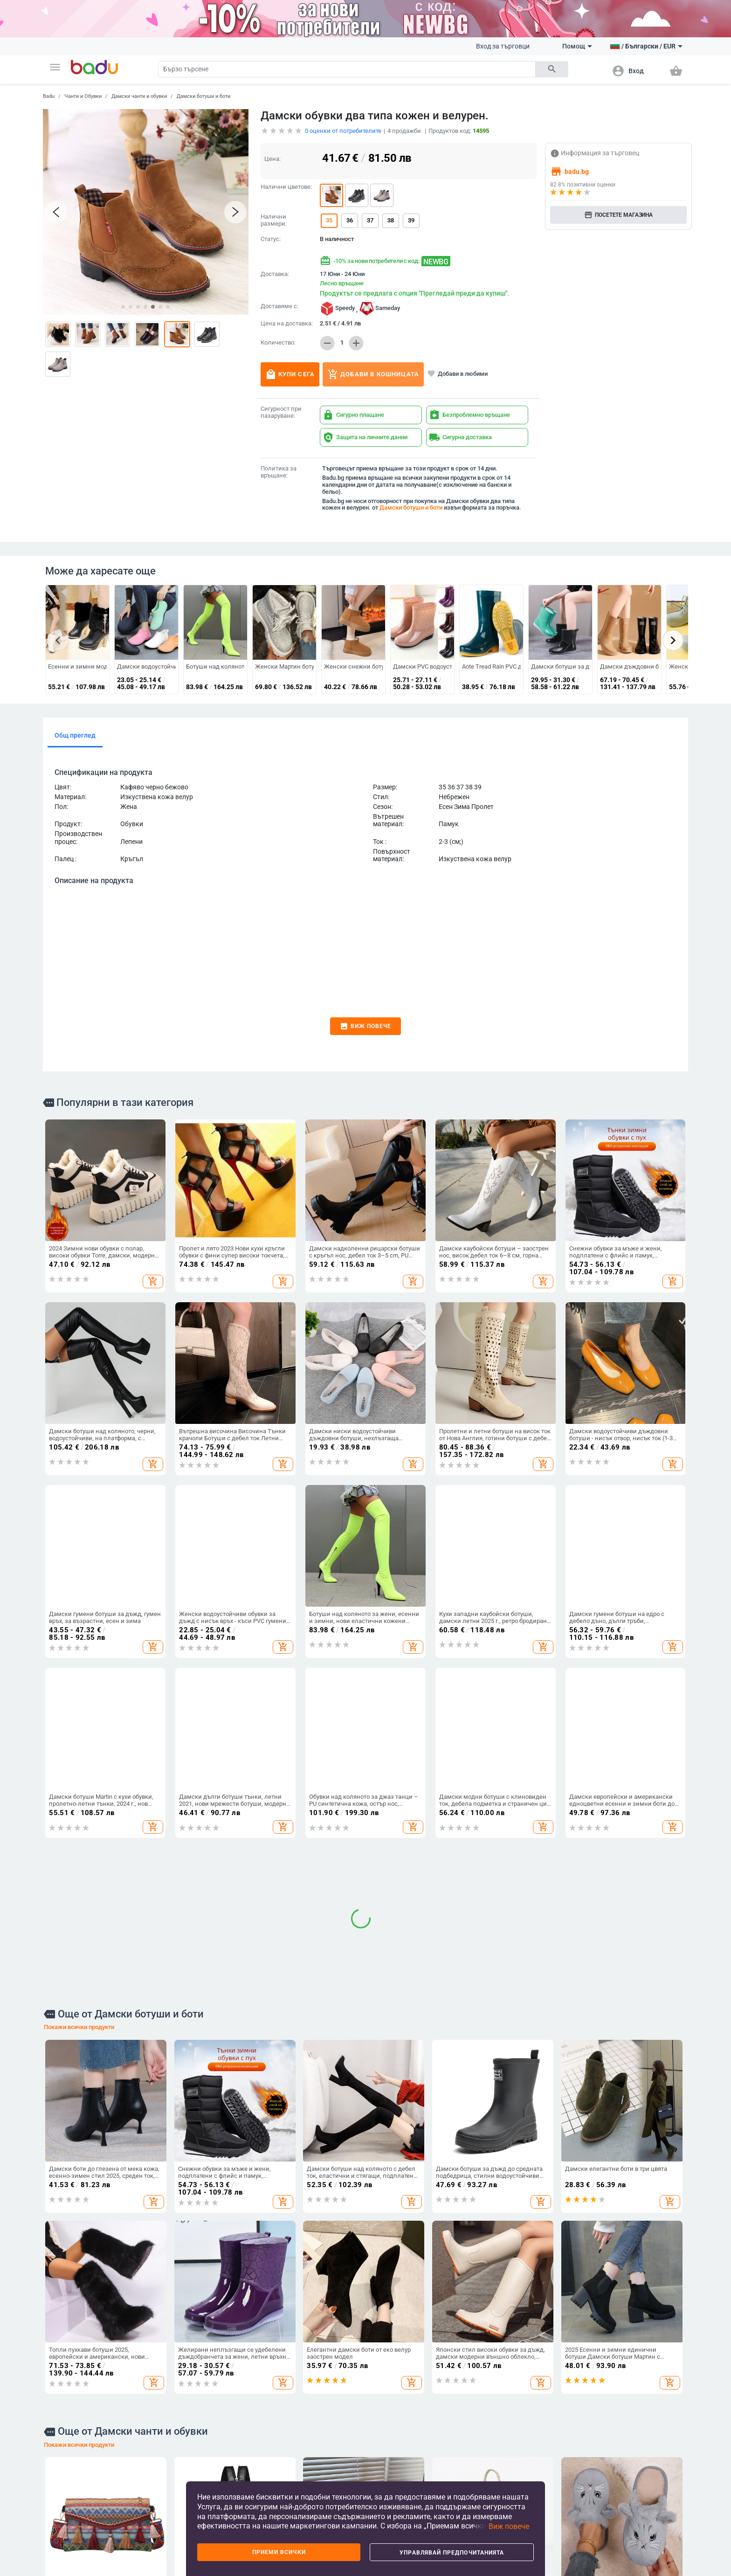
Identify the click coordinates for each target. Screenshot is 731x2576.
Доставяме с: (279, 306)
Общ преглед (75, 735)
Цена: (272, 158)
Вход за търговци (503, 46)
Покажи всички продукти (79, 1664)
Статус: (271, 239)
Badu (49, 96)
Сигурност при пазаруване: (281, 412)
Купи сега (290, 374)
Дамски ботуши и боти (203, 96)
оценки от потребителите (343, 130)
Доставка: (275, 274)
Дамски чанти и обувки (139, 96)
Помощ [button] (577, 46)
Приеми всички (279, 2552)
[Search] (347, 69)
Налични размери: (274, 220)
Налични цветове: (286, 187)
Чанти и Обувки (83, 96)
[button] (55, 67)
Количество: (278, 342)
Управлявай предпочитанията (452, 2552)
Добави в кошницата (373, 374)
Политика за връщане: (279, 472)
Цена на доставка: (287, 323)
